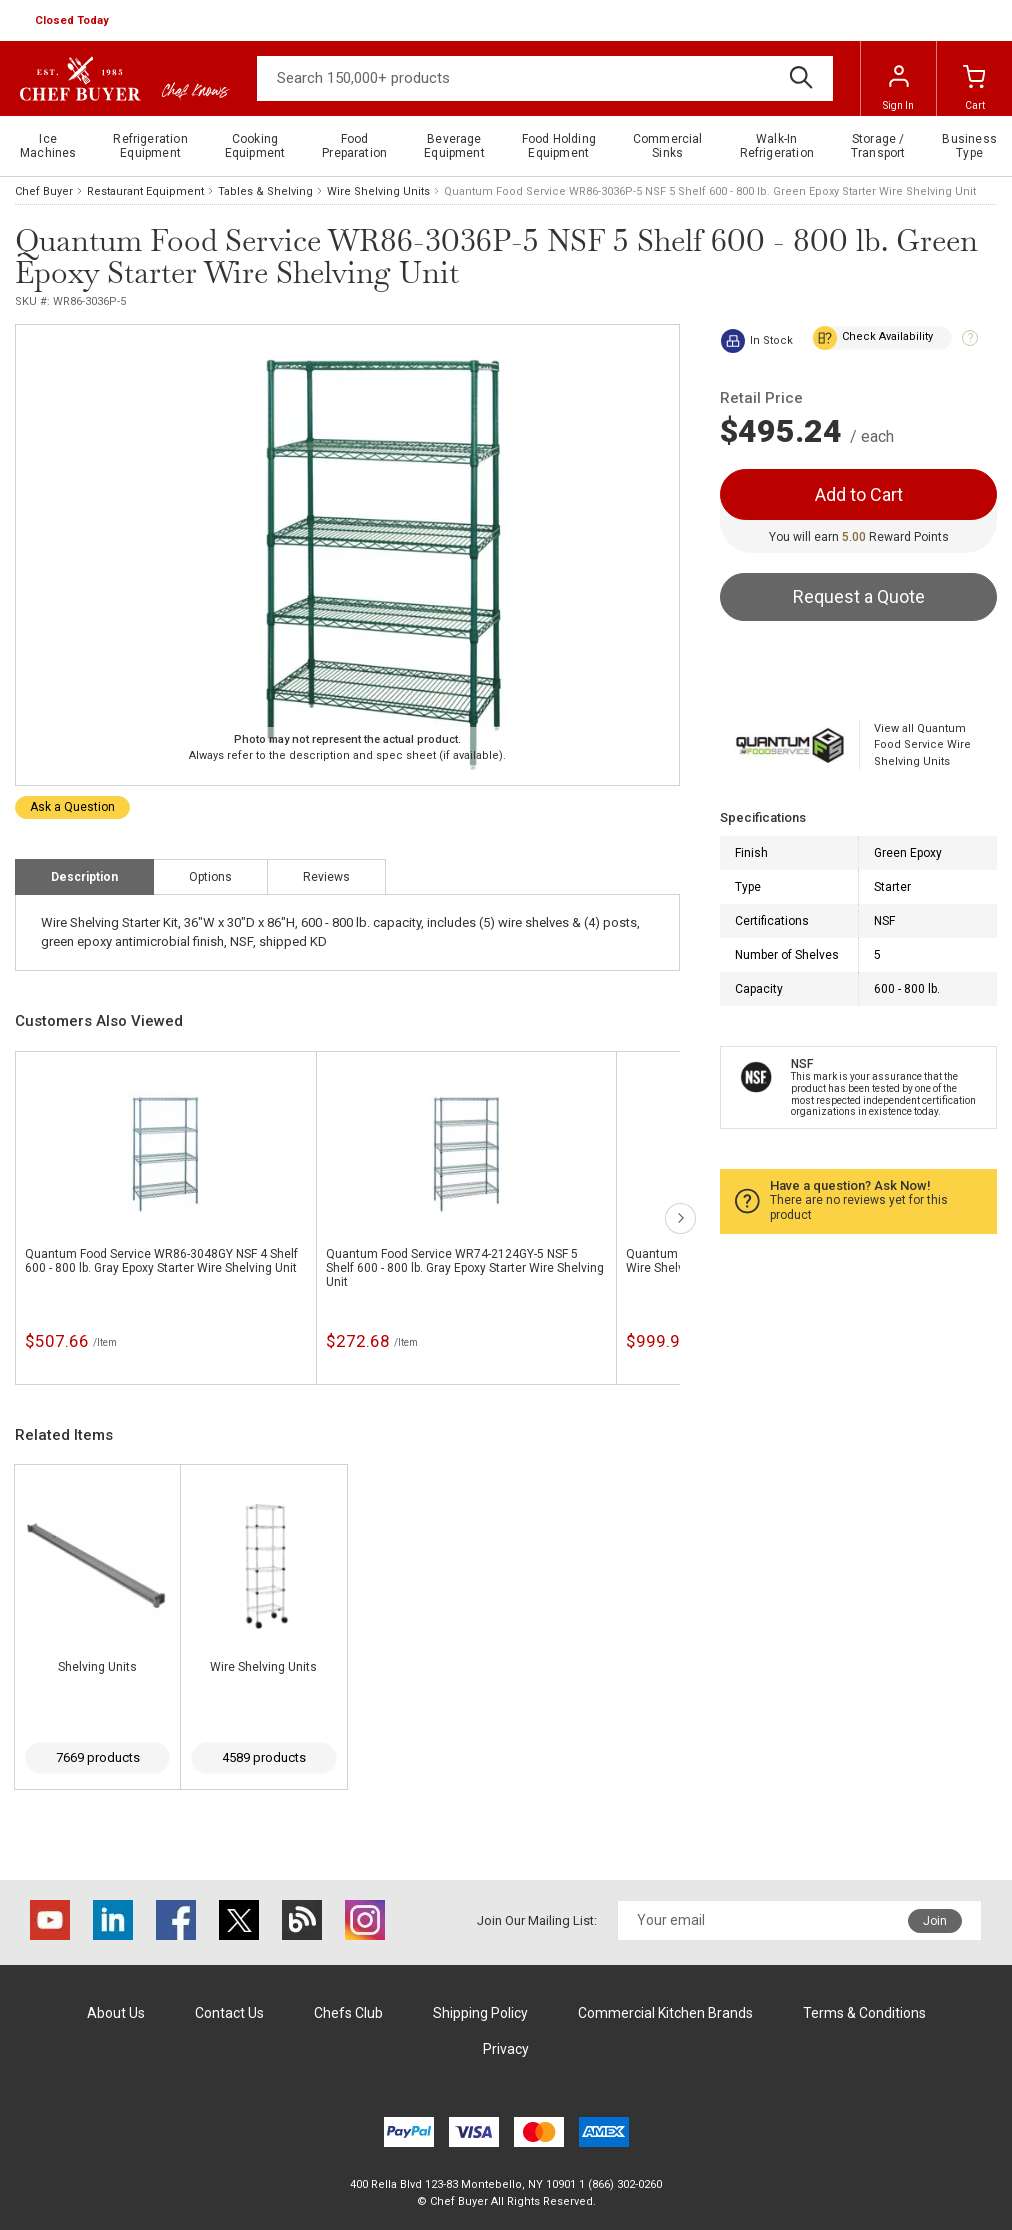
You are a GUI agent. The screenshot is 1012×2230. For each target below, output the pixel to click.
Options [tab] (210, 877)
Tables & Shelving (265, 191)
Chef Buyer (44, 191)
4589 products (264, 1757)
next (680, 1218)
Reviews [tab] (326, 877)
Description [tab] (84, 877)
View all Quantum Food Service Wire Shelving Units (922, 745)
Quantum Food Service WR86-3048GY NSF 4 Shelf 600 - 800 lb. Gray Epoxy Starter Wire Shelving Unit (161, 1261)
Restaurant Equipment (145, 191)
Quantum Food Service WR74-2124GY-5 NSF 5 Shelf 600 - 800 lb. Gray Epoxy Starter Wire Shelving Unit (465, 1268)
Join (935, 1921)
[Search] (545, 78)
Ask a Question (72, 807)
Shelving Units (97, 1667)
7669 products (98, 1757)
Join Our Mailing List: (537, 1920)
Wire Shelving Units (378, 191)
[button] (74, 21)
